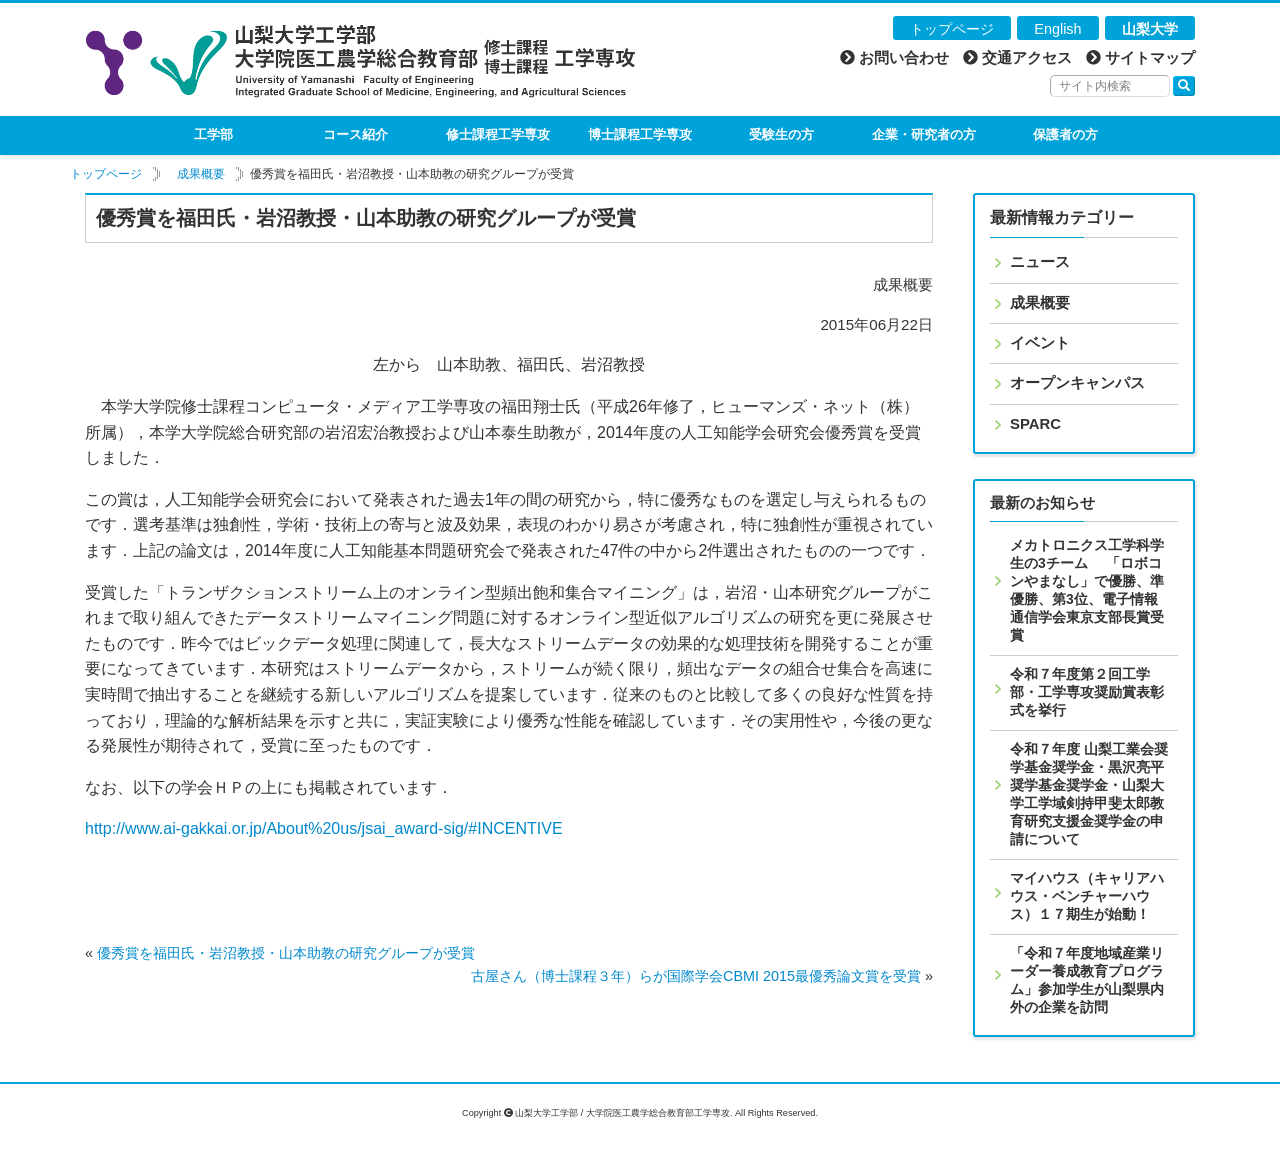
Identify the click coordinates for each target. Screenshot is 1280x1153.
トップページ (952, 29)
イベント (1040, 343)
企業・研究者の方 (924, 134)
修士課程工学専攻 (498, 134)
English (1057, 29)
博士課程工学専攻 (640, 134)
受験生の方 (781, 134)
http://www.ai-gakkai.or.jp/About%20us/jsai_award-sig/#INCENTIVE (324, 828)
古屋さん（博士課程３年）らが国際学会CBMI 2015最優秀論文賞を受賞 (696, 976)
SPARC (1035, 424)
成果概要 (201, 174)
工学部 (213, 134)
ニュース (1040, 262)
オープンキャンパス (1077, 383)
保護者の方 (1065, 134)
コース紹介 (355, 134)
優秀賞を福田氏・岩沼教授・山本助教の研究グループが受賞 (286, 953)
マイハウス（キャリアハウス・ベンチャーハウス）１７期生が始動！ (1087, 896)
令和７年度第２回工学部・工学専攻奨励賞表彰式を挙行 (1087, 692)
